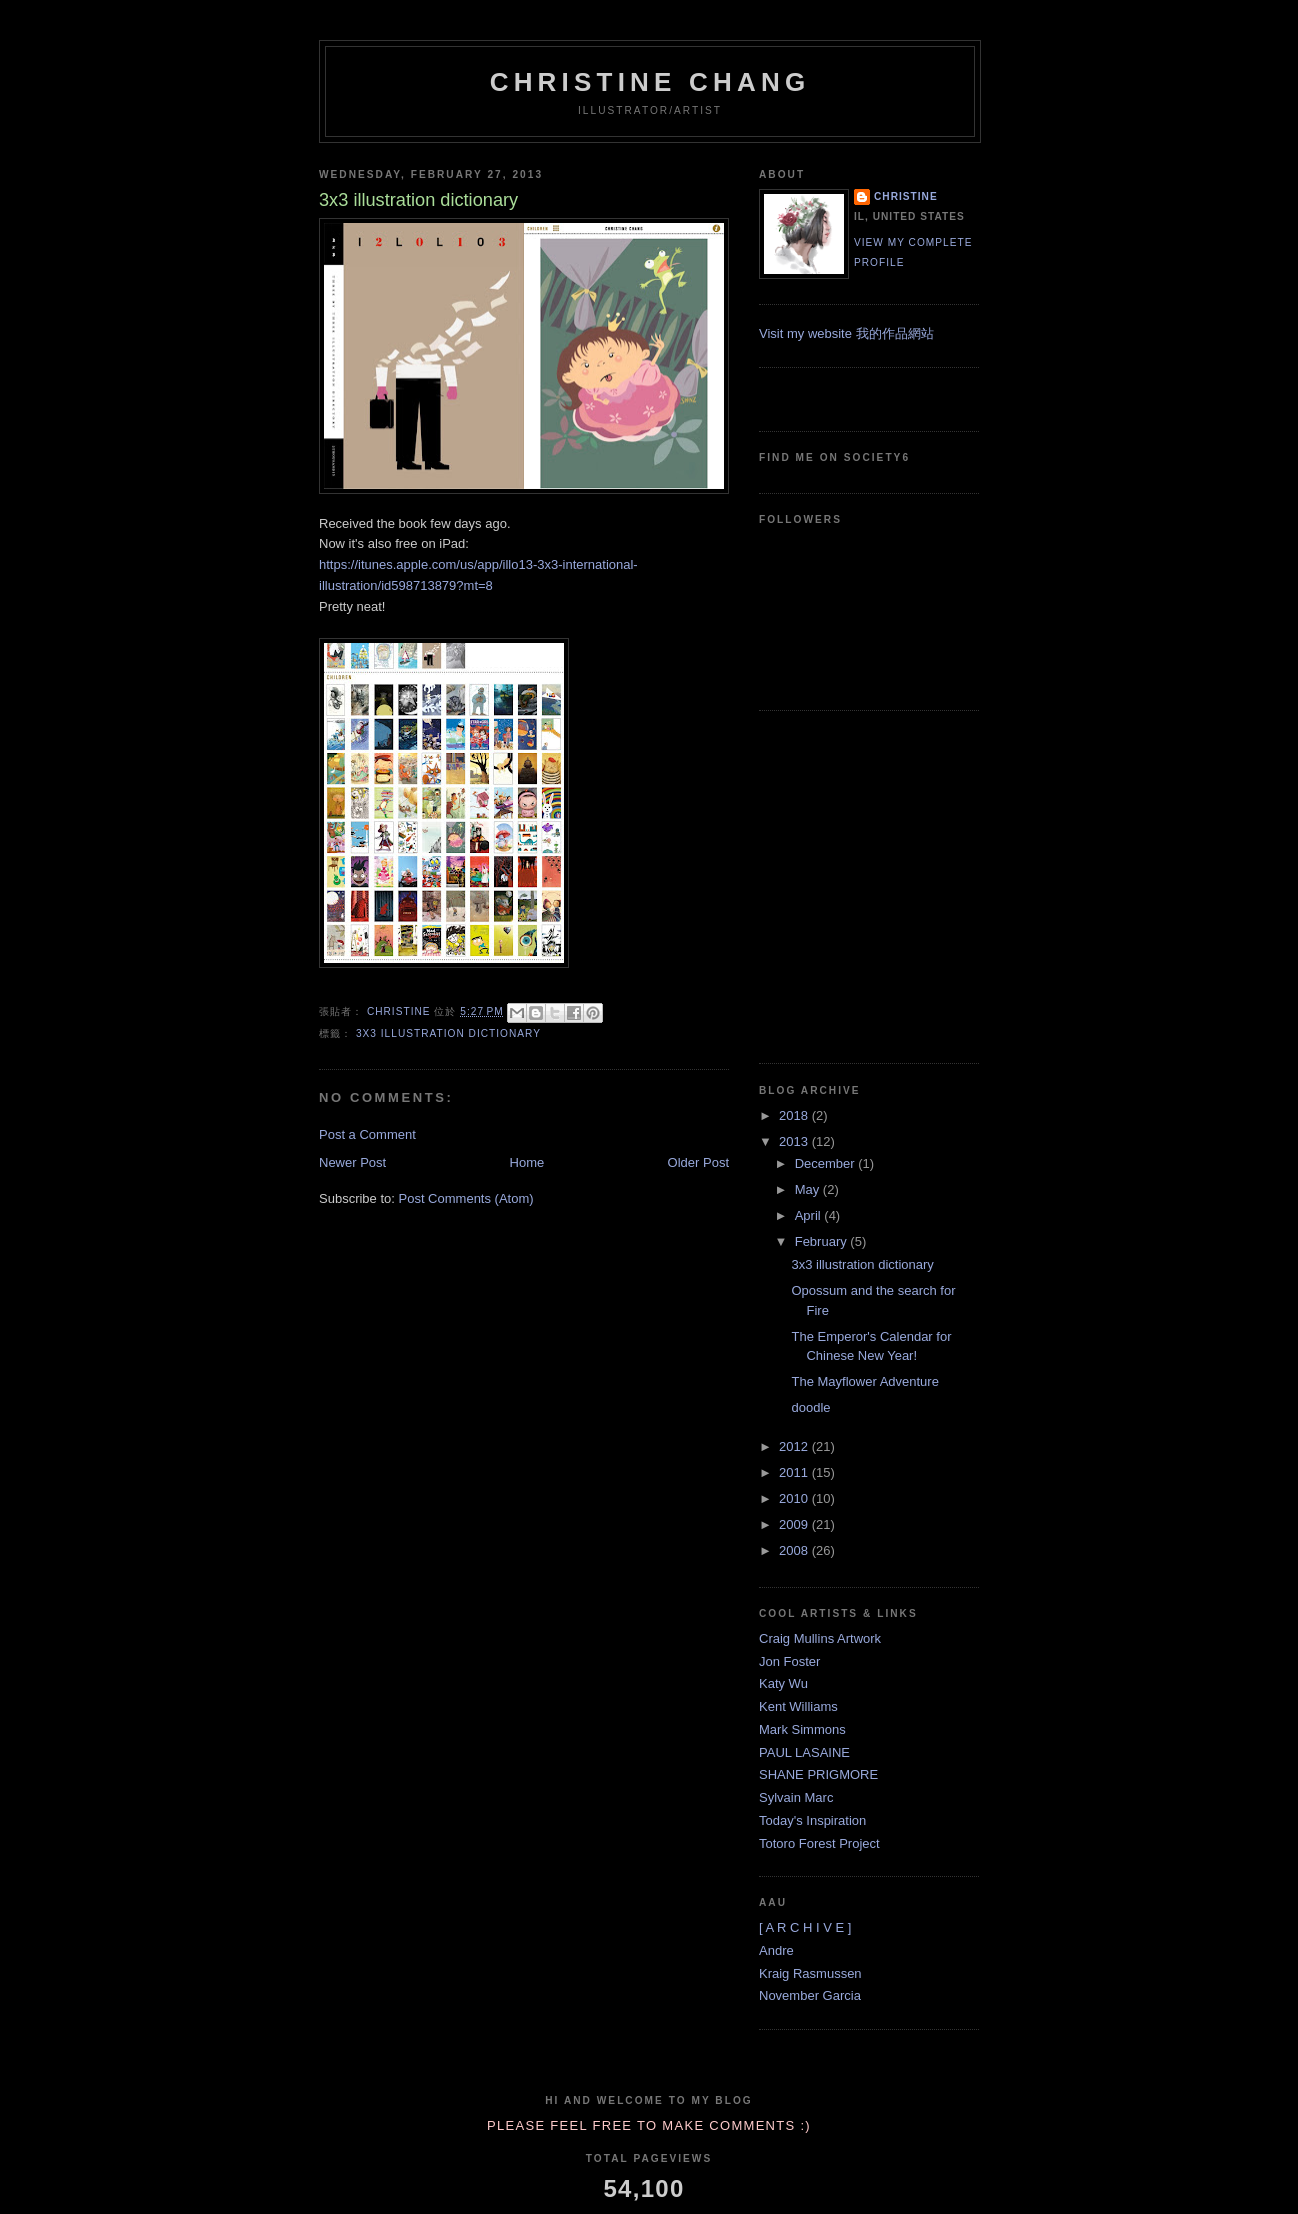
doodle (810, 1407)
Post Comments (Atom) (466, 1198)
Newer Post (352, 1162)
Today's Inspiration (812, 1820)
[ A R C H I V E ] (805, 1927)
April (810, 1215)
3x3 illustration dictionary (448, 1033)
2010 (795, 1498)
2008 (795, 1550)
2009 (795, 1524)
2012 (795, 1446)
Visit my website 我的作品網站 (846, 333)
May (809, 1189)
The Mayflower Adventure (864, 1381)
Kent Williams (798, 1706)
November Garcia (810, 1995)
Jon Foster (789, 1661)
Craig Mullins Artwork (820, 1638)
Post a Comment (367, 1134)
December (827, 1163)
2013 (795, 1141)
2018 (795, 1115)
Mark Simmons (802, 1729)
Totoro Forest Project (819, 1843)
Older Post (698, 1162)
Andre (776, 1950)
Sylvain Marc (796, 1797)
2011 (795, 1472)
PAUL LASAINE (804, 1752)
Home (527, 1162)
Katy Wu (783, 1683)
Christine (906, 196)
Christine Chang (650, 82)
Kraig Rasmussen (810, 1973)
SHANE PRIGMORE (818, 1774)
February (823, 1241)
